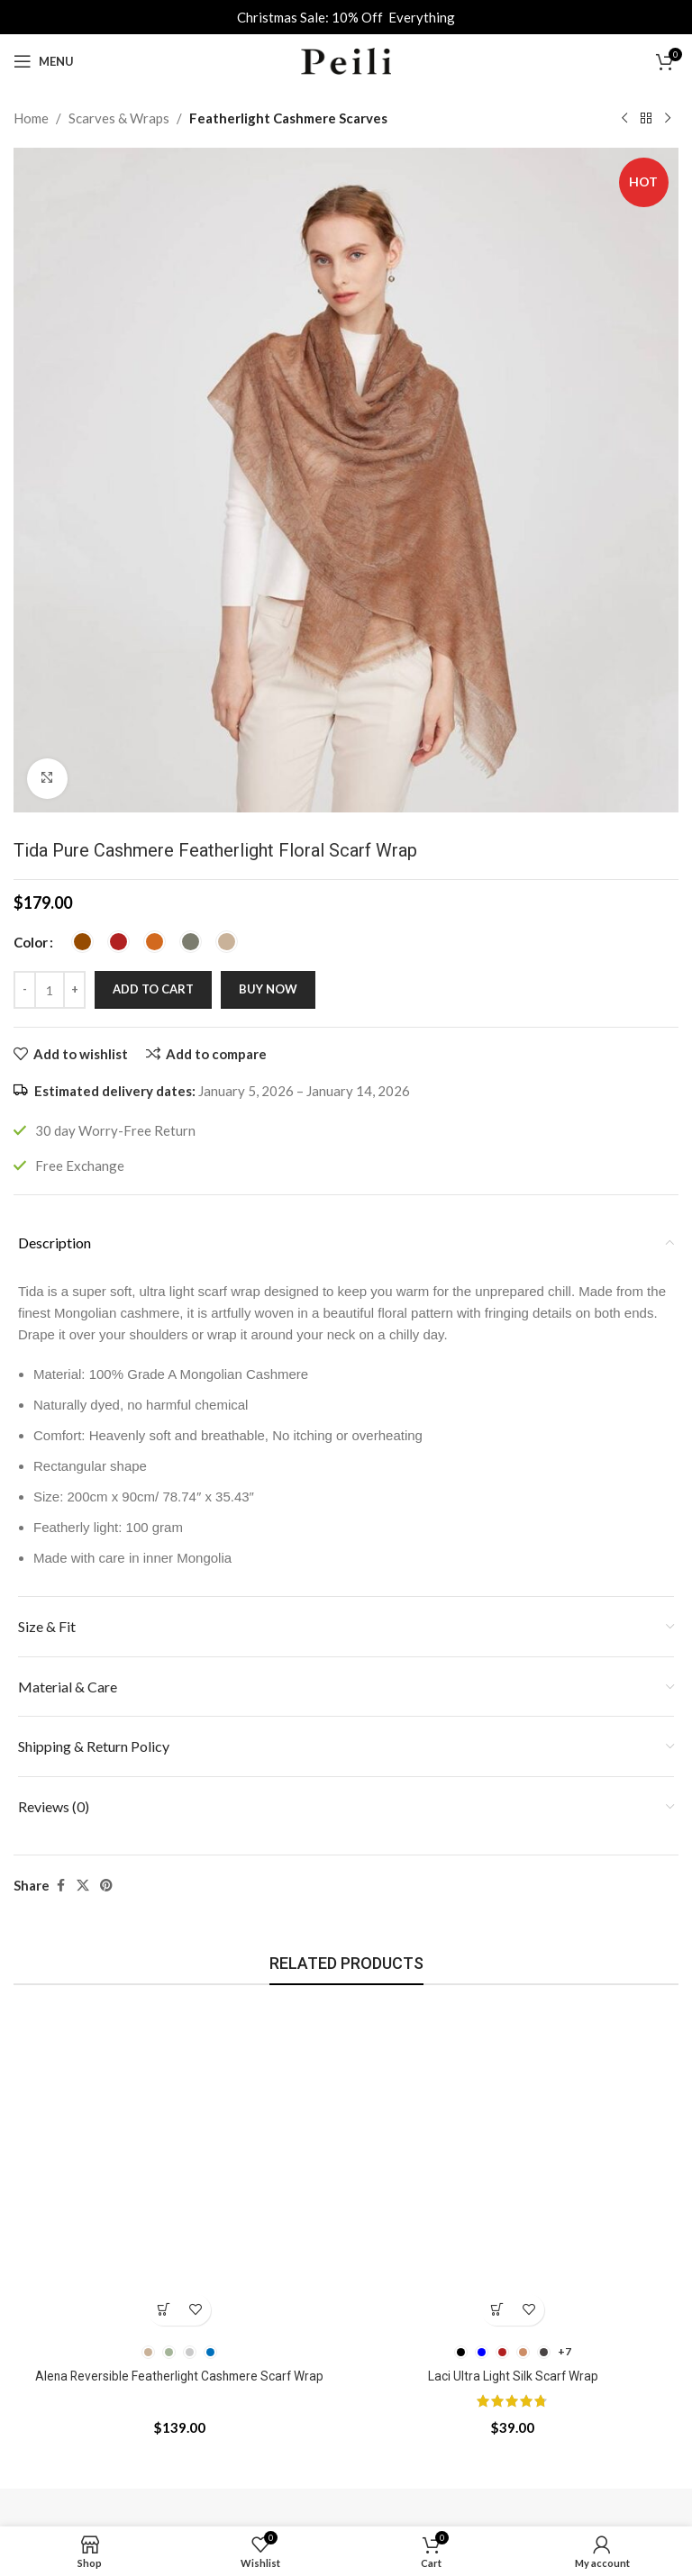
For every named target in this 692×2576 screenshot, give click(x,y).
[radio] (82, 941)
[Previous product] (624, 119)
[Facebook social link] (60, 1885)
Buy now (268, 989)
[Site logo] (346, 59)
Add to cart (153, 989)
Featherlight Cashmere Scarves (288, 118)
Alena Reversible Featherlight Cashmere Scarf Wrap (179, 2376)
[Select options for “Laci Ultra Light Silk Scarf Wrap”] (497, 2310)
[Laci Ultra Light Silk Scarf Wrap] (512, 2169)
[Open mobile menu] (44, 61)
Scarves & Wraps (118, 118)
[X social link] (83, 1885)
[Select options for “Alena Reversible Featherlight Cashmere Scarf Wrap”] (163, 2310)
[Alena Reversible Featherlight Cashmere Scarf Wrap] (179, 2169)
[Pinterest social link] (106, 1885)
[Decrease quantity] (25, 990)
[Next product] (667, 119)
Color (31, 942)
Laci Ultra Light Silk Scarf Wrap (513, 2376)
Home (31, 118)
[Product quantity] (49, 990)
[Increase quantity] (74, 990)
